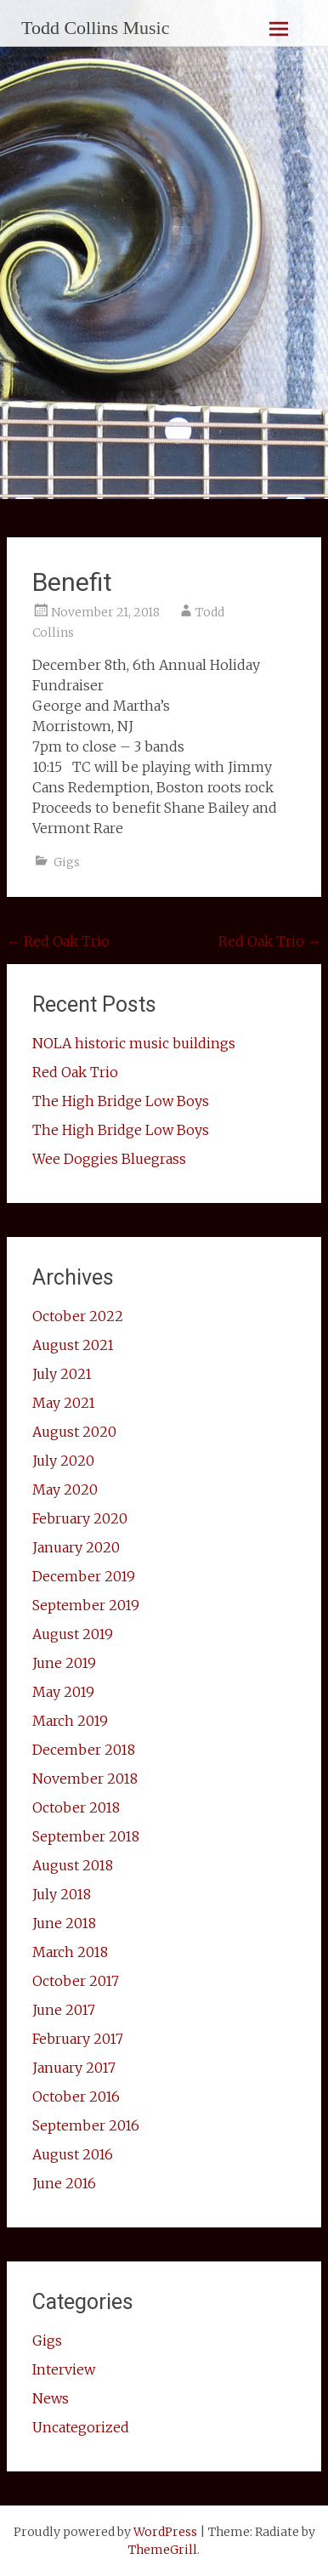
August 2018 (72, 1865)
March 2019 (70, 1720)
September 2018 (85, 1836)
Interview (63, 2369)
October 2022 (77, 1316)
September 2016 (85, 2125)
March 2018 (70, 1951)
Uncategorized (80, 2427)
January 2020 (76, 1547)
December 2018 (83, 1749)
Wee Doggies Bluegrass (109, 1158)
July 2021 (62, 1373)
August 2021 (73, 1344)
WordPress (165, 2531)
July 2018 (61, 1894)
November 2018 (85, 1778)
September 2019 (85, 1605)
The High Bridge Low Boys (120, 1100)
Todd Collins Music (95, 27)
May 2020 (65, 1489)
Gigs (67, 862)
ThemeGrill (162, 2549)
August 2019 (72, 1634)
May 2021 (63, 1402)
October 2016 (76, 2096)
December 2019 (83, 1576)
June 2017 (63, 2009)
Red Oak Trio (58, 941)
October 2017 (75, 1980)
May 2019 (63, 1691)
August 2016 (72, 2154)
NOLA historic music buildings (133, 1043)
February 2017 (77, 2038)
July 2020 (63, 1460)
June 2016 (64, 2183)
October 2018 (76, 1807)
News (50, 2398)
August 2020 (74, 1431)
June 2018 (64, 1923)
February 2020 (79, 1518)
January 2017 (74, 2067)
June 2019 (64, 1662)
